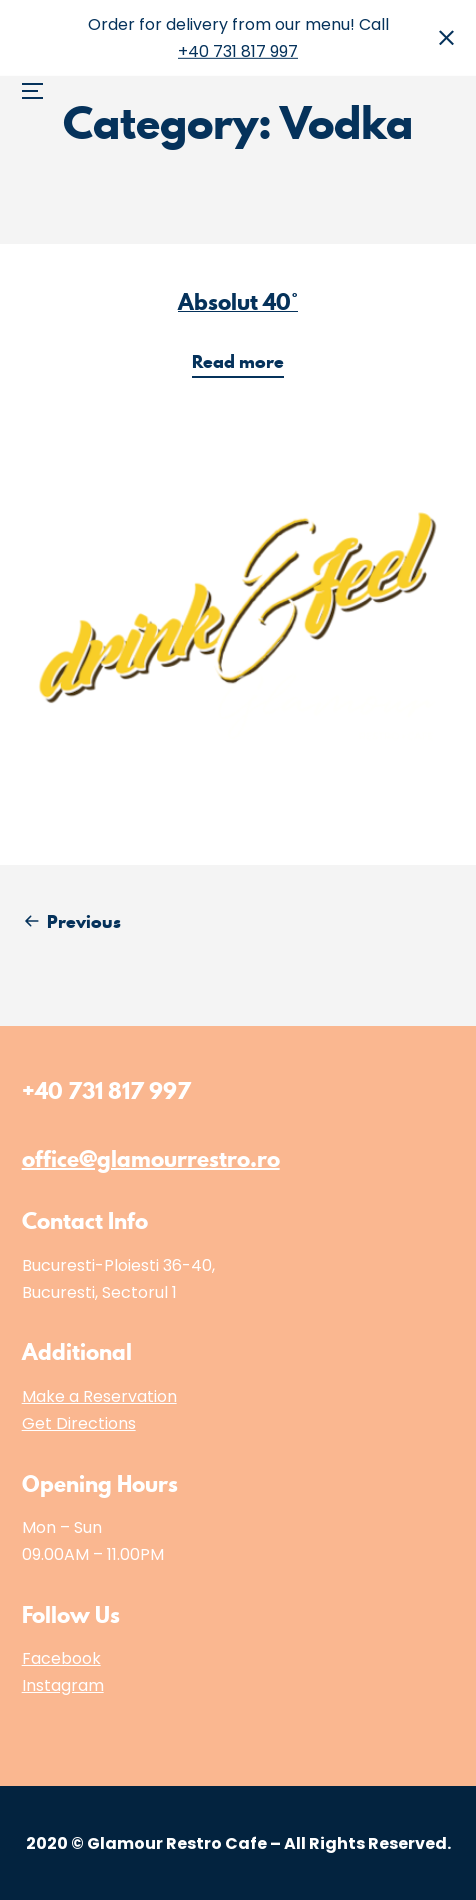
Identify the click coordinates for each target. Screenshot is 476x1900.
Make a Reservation (99, 1396)
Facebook (61, 1658)
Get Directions (79, 1423)
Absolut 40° (238, 301)
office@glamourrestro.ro (151, 1158)
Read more (244, 363)
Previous (84, 921)
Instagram (63, 1685)
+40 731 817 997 (238, 51)
